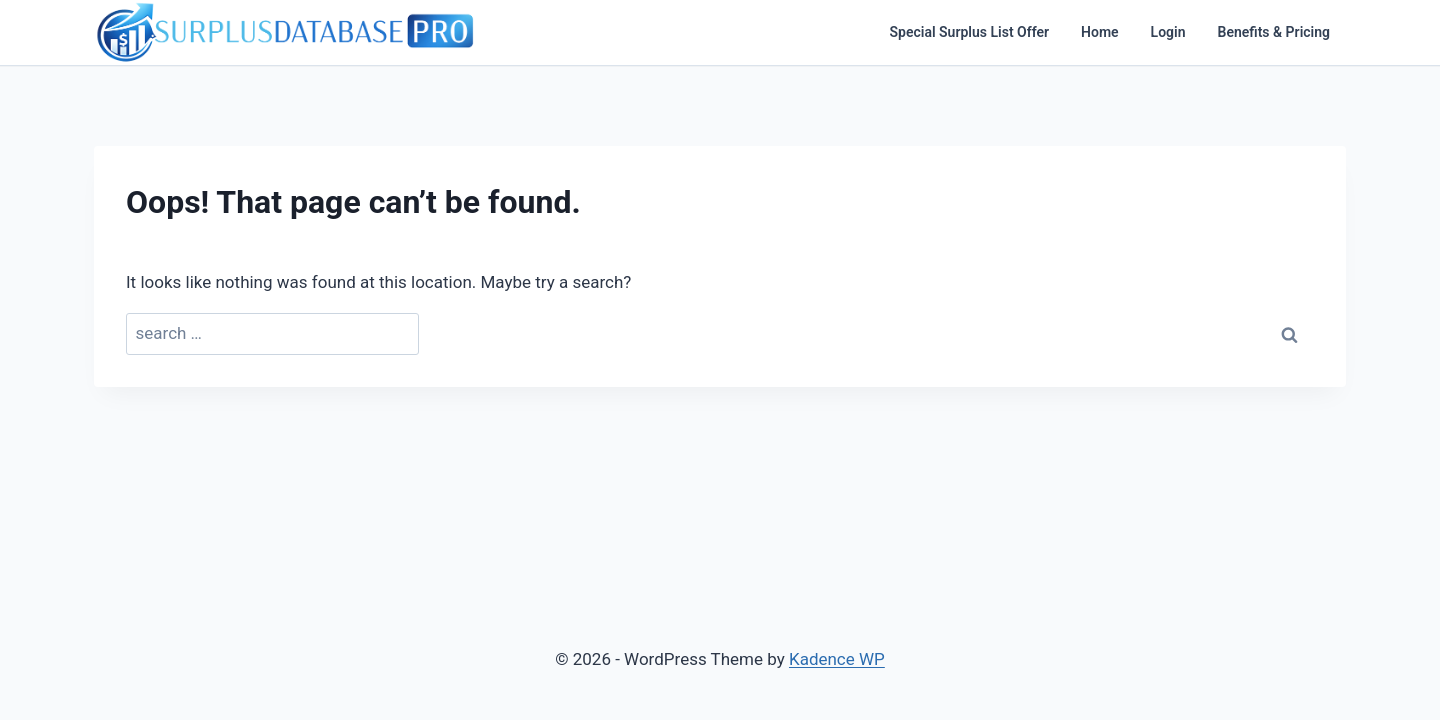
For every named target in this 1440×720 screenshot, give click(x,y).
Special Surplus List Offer (970, 32)
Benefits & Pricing (1274, 32)
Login (1168, 32)
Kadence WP (837, 659)
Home (1100, 32)
